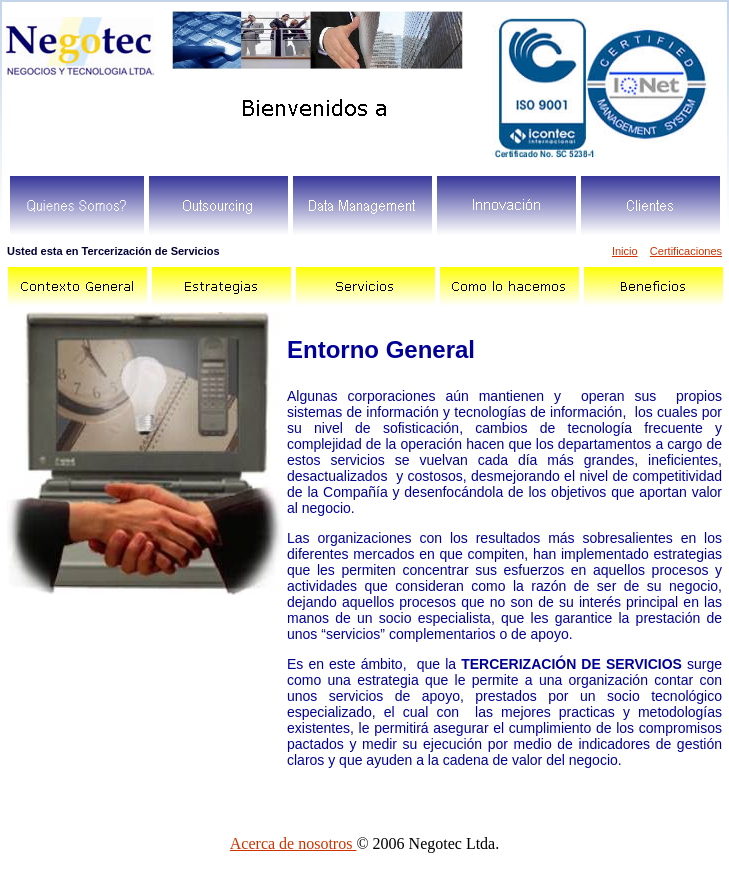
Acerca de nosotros (293, 843)
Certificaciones (686, 251)
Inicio (625, 251)
